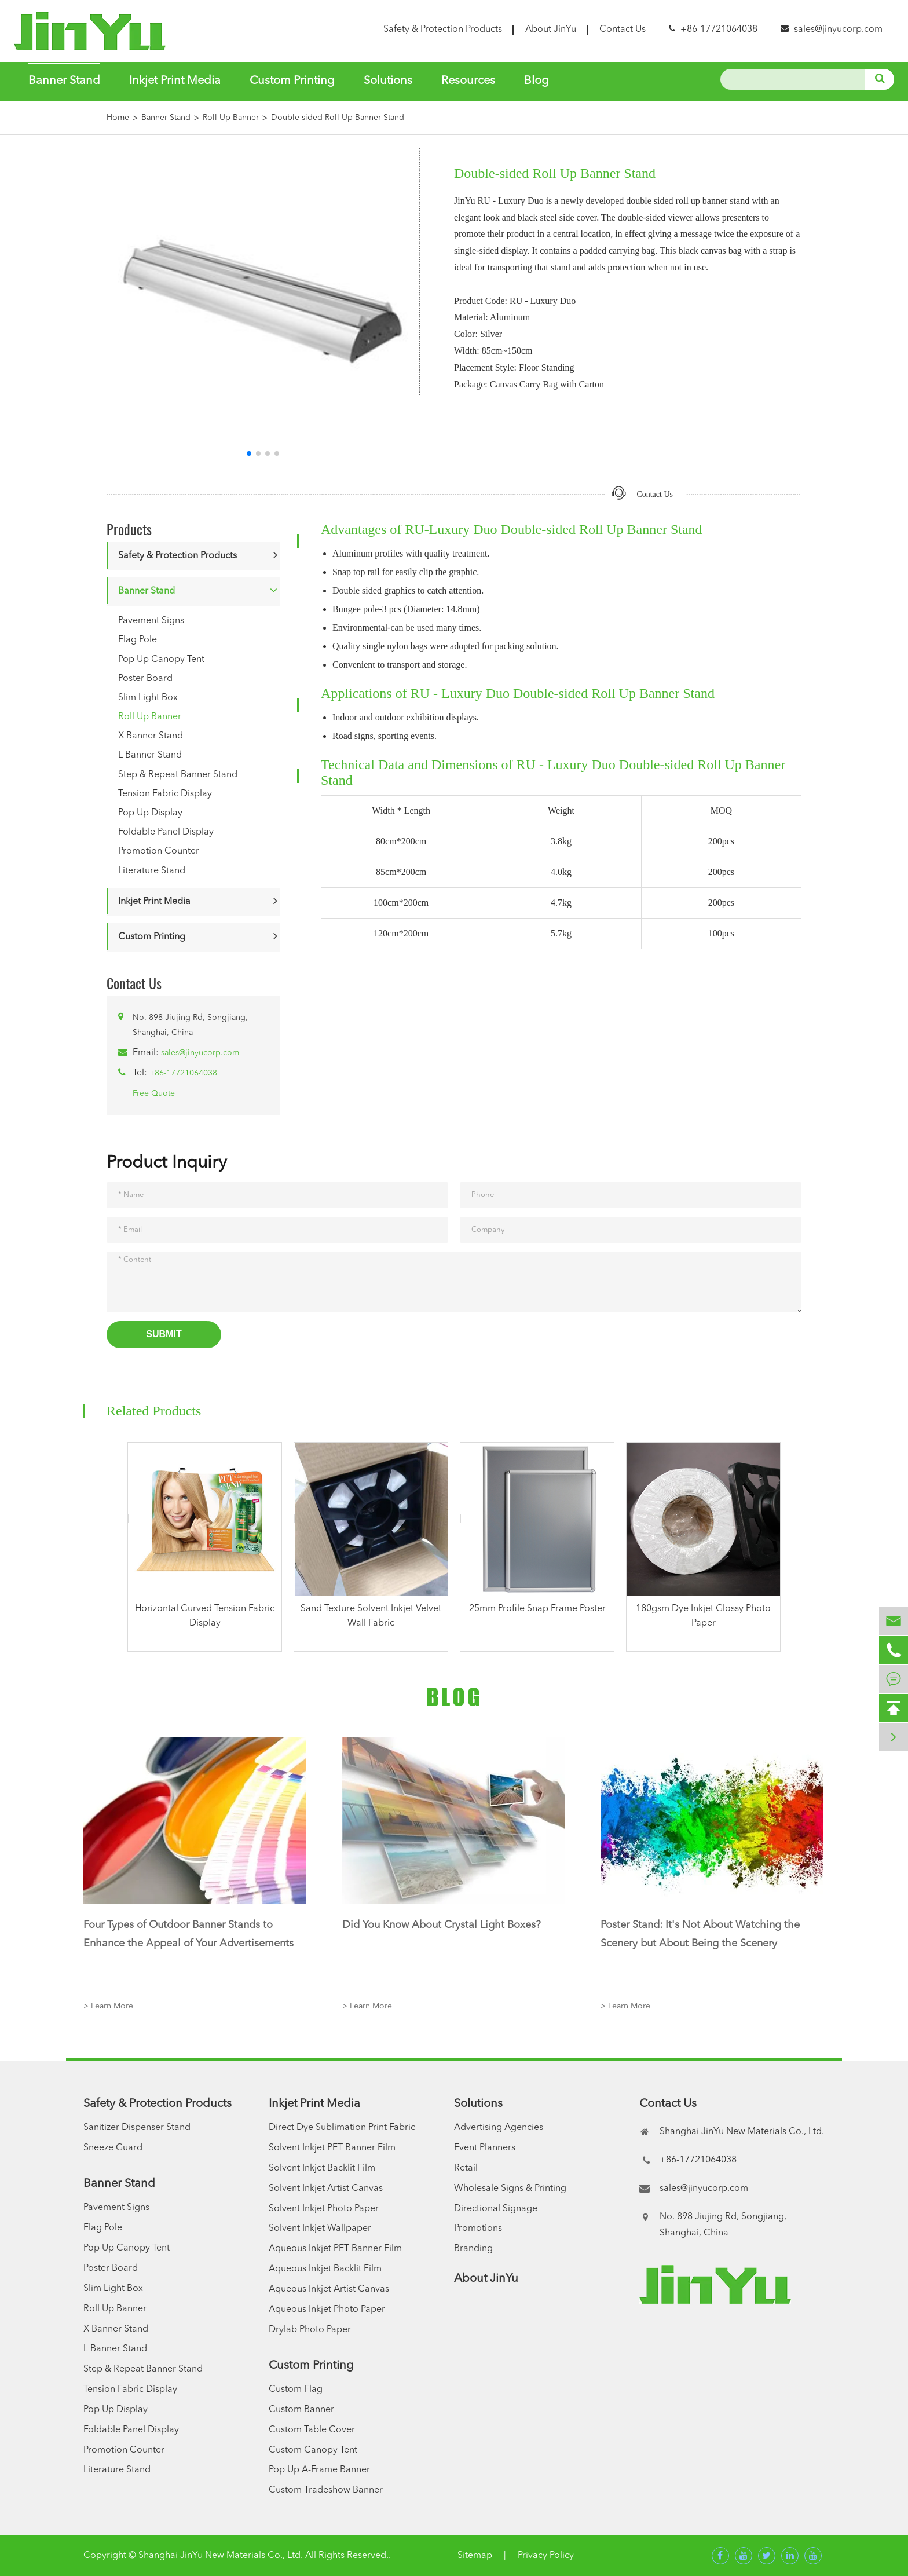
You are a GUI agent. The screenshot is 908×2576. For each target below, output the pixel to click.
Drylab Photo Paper (310, 2329)
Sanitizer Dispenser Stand (137, 2127)
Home (118, 118)
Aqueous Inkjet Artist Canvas (329, 2289)
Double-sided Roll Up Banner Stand (337, 118)
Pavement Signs (151, 620)
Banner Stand (64, 81)
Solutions (388, 81)
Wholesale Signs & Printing (510, 2188)
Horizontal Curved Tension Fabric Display (204, 1616)
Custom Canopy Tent (313, 2450)
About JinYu (550, 29)
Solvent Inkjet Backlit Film (322, 2168)
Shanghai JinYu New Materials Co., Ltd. (220, 2555)
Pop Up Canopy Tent (161, 659)
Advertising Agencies (498, 2127)
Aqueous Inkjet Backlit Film (325, 2269)
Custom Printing (292, 81)
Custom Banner (301, 2409)
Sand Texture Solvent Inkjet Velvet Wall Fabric (371, 1616)
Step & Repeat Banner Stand (177, 775)
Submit (163, 1334)
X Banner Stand (150, 736)
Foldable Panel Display (166, 832)
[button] (249, 453)
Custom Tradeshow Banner (326, 2490)
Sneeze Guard (112, 2148)
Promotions (478, 2228)
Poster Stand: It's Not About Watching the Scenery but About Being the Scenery (700, 1934)
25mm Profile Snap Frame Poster (537, 1608)
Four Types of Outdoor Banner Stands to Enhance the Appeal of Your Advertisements (188, 1934)
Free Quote (154, 1093)
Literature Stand (151, 871)
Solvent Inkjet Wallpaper (320, 2228)
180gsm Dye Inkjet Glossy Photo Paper (703, 1616)
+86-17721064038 (183, 1073)
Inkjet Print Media (175, 81)
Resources (468, 81)
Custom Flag (296, 2389)
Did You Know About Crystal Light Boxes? (441, 1925)
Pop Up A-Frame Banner (319, 2470)
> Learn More (108, 2006)
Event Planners (484, 2148)
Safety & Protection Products (442, 29)
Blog (536, 81)
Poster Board (145, 678)
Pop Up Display (150, 813)
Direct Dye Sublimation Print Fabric (342, 2127)
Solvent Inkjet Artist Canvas (326, 2188)
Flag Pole (137, 640)
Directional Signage (495, 2208)
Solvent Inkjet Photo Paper (324, 2208)
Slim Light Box (148, 697)
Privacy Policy (546, 2555)
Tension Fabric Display (165, 794)
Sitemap (474, 2555)
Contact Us (622, 29)
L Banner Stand (150, 755)
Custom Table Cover (312, 2430)
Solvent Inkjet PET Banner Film (332, 2148)
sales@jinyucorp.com (838, 29)
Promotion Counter (158, 851)
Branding (473, 2248)
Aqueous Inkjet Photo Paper (327, 2309)
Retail (466, 2168)
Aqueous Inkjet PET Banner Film (335, 2248)
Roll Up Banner (231, 118)
